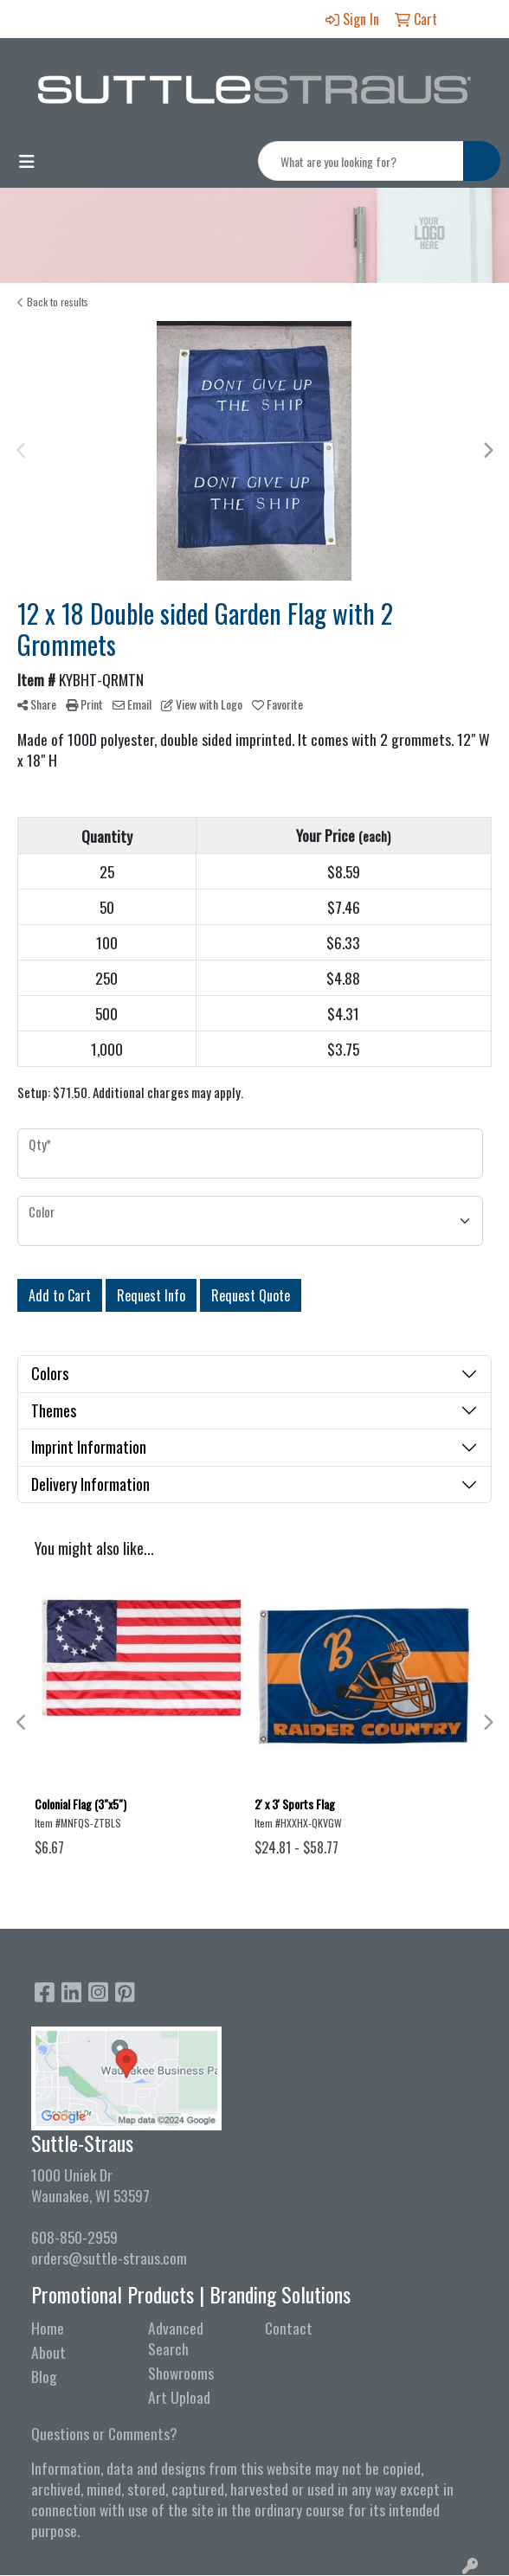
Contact (288, 2327)
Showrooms (181, 2372)
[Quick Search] (361, 161)
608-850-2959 (74, 2237)
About (48, 2352)
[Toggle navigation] (27, 161)
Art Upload (179, 2397)
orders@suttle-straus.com (109, 2257)
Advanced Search (175, 2338)
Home (47, 2327)
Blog (44, 2376)
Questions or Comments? (104, 2433)
